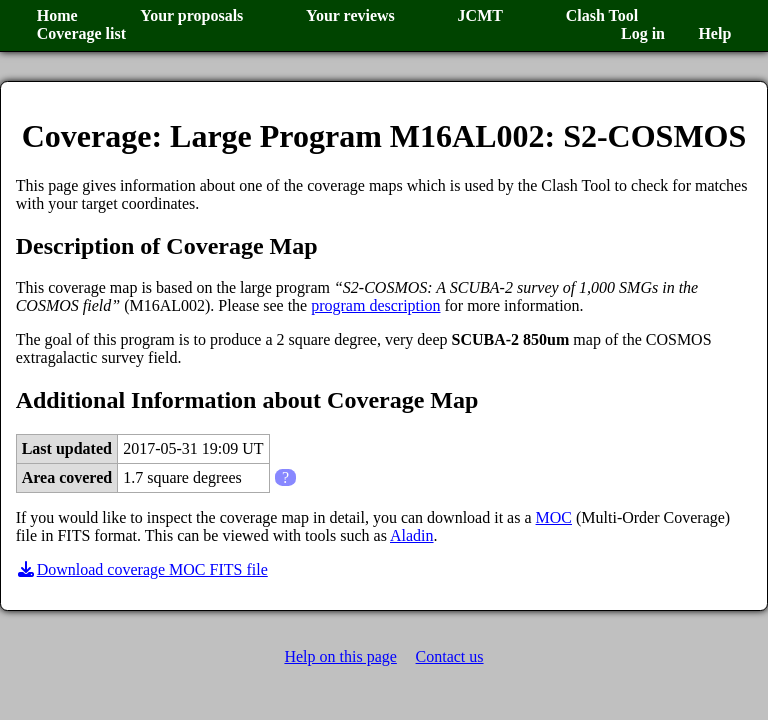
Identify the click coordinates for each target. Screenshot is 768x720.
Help (714, 33)
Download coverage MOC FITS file (142, 569)
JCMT (480, 15)
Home (57, 15)
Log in (643, 33)
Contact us (450, 656)
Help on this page (340, 656)
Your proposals (191, 15)
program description (375, 305)
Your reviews (350, 15)
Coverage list (81, 33)
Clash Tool (602, 15)
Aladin (412, 535)
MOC (554, 517)
